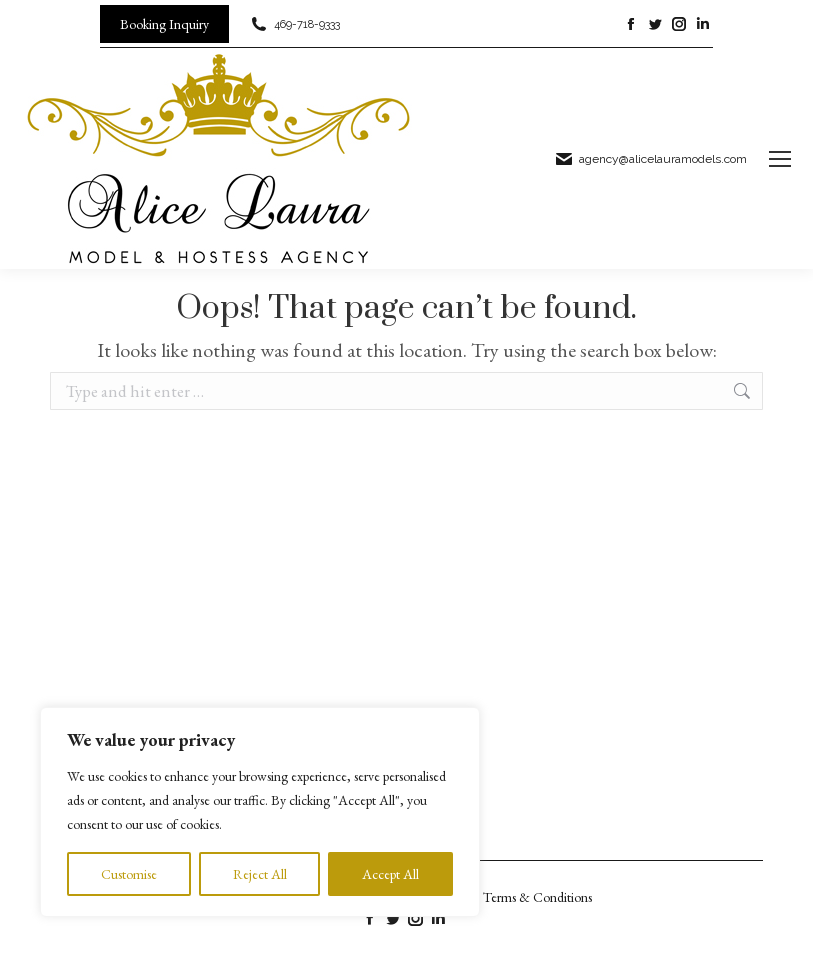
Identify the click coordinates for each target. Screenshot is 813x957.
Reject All (260, 874)
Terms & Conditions (537, 897)
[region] (260, 812)
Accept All (390, 874)
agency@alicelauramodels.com (650, 159)
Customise (129, 874)
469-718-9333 (294, 24)
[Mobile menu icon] (780, 159)
